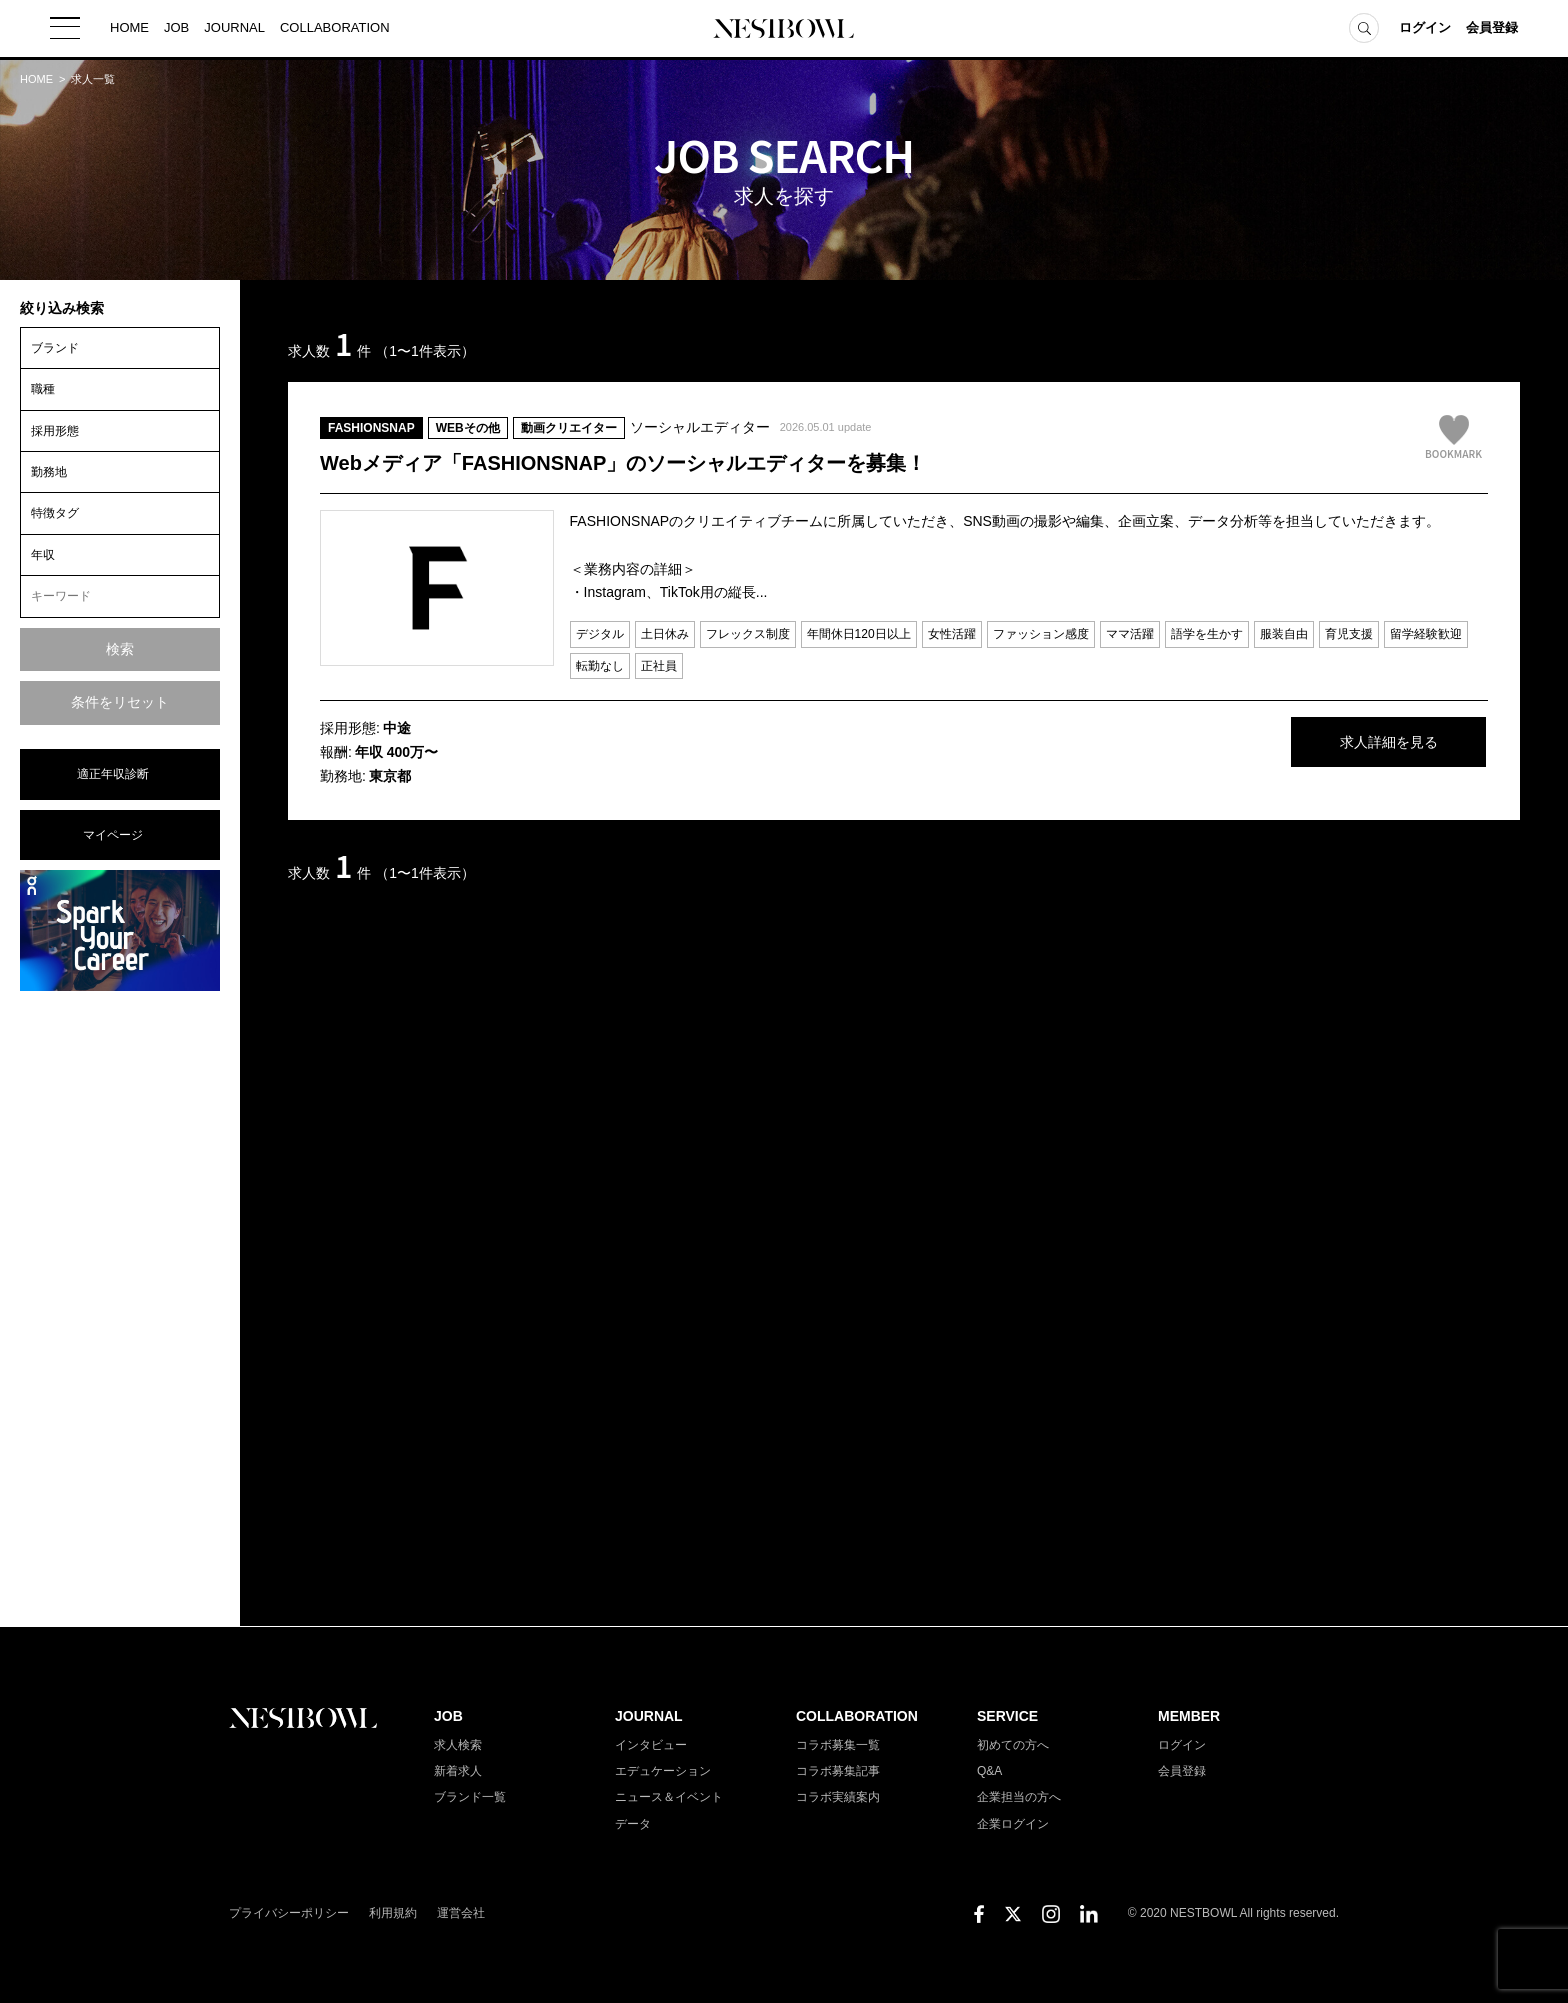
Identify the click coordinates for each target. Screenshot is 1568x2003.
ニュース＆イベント (669, 1797)
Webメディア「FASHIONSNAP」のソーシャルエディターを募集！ (623, 463)
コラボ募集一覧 (838, 1745)
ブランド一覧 (470, 1797)
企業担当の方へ (1019, 1797)
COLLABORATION (335, 29)
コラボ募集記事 (838, 1771)
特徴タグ (55, 513)
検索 (120, 649)
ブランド (55, 348)
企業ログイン (1013, 1824)
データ (633, 1824)
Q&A (989, 1771)
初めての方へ (1013, 1745)
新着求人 (458, 1771)
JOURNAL (234, 29)
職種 (43, 389)
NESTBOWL (784, 30)
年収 (43, 555)
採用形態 (55, 431)
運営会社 (461, 1913)
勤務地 (49, 472)
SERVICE (1007, 1716)
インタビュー (651, 1745)
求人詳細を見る (1338, 743)
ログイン (1425, 29)
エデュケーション (663, 1771)
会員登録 (1492, 29)
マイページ (113, 835)
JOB (176, 29)
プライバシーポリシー (289, 1913)
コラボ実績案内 (838, 1797)
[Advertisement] (120, 1307)
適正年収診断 (113, 774)
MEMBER (1189, 1716)
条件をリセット (120, 702)
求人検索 (458, 1745)
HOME (129, 29)
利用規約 (393, 1913)
